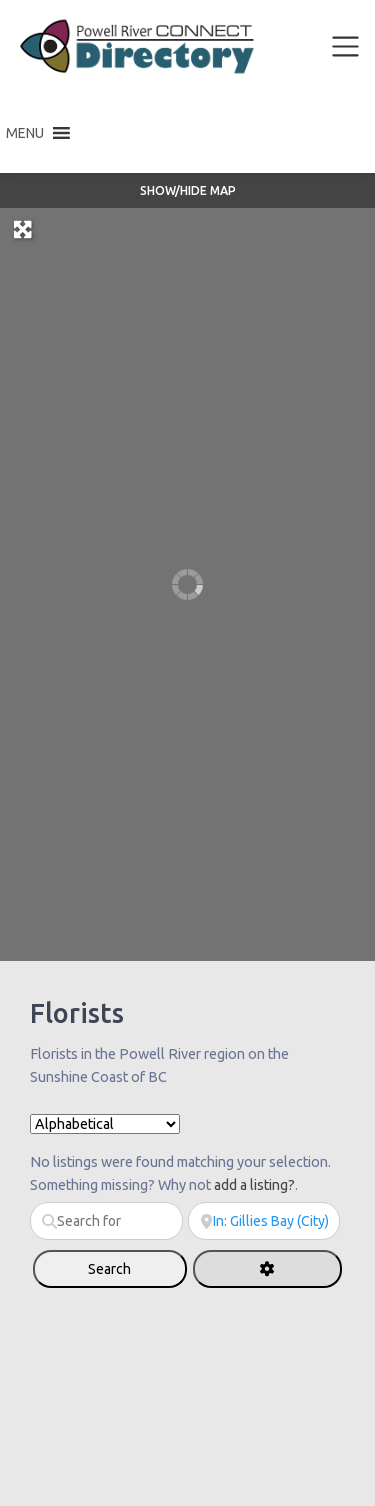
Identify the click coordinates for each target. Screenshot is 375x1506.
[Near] (264, 1221)
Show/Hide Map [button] (188, 190)
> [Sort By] (105, 1124)
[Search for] (106, 1221)
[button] (25, 133)
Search (130, 1268)
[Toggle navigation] (346, 47)
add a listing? (254, 1185)
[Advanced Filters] (267, 1269)
